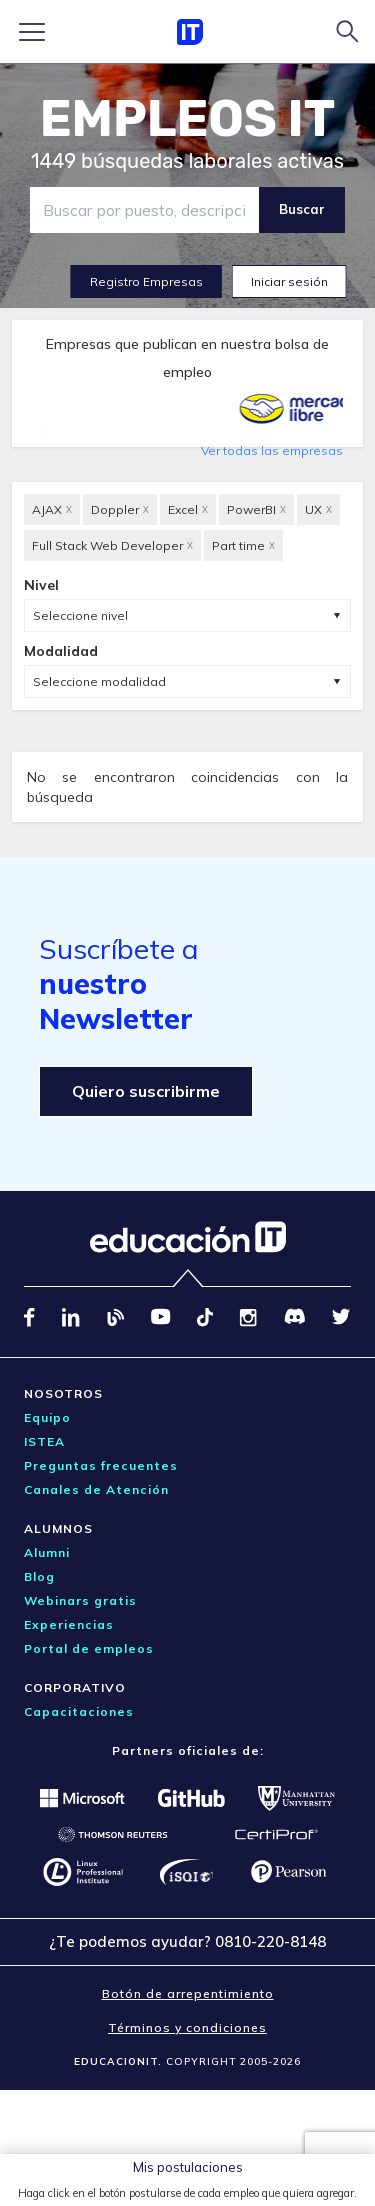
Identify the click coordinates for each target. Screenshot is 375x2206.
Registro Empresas (146, 281)
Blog (39, 1576)
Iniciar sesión (289, 281)
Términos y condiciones (187, 2027)
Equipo (47, 1417)
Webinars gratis (80, 1600)
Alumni (47, 1552)
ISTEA (44, 1441)
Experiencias (69, 1624)
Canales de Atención (96, 1489)
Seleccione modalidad (99, 681)
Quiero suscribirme (146, 1091)
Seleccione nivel (80, 615)
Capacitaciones (79, 1711)
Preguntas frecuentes (101, 1465)
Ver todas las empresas (272, 450)
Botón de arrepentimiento (188, 1993)
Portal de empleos (89, 1648)
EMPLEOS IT (188, 119)
